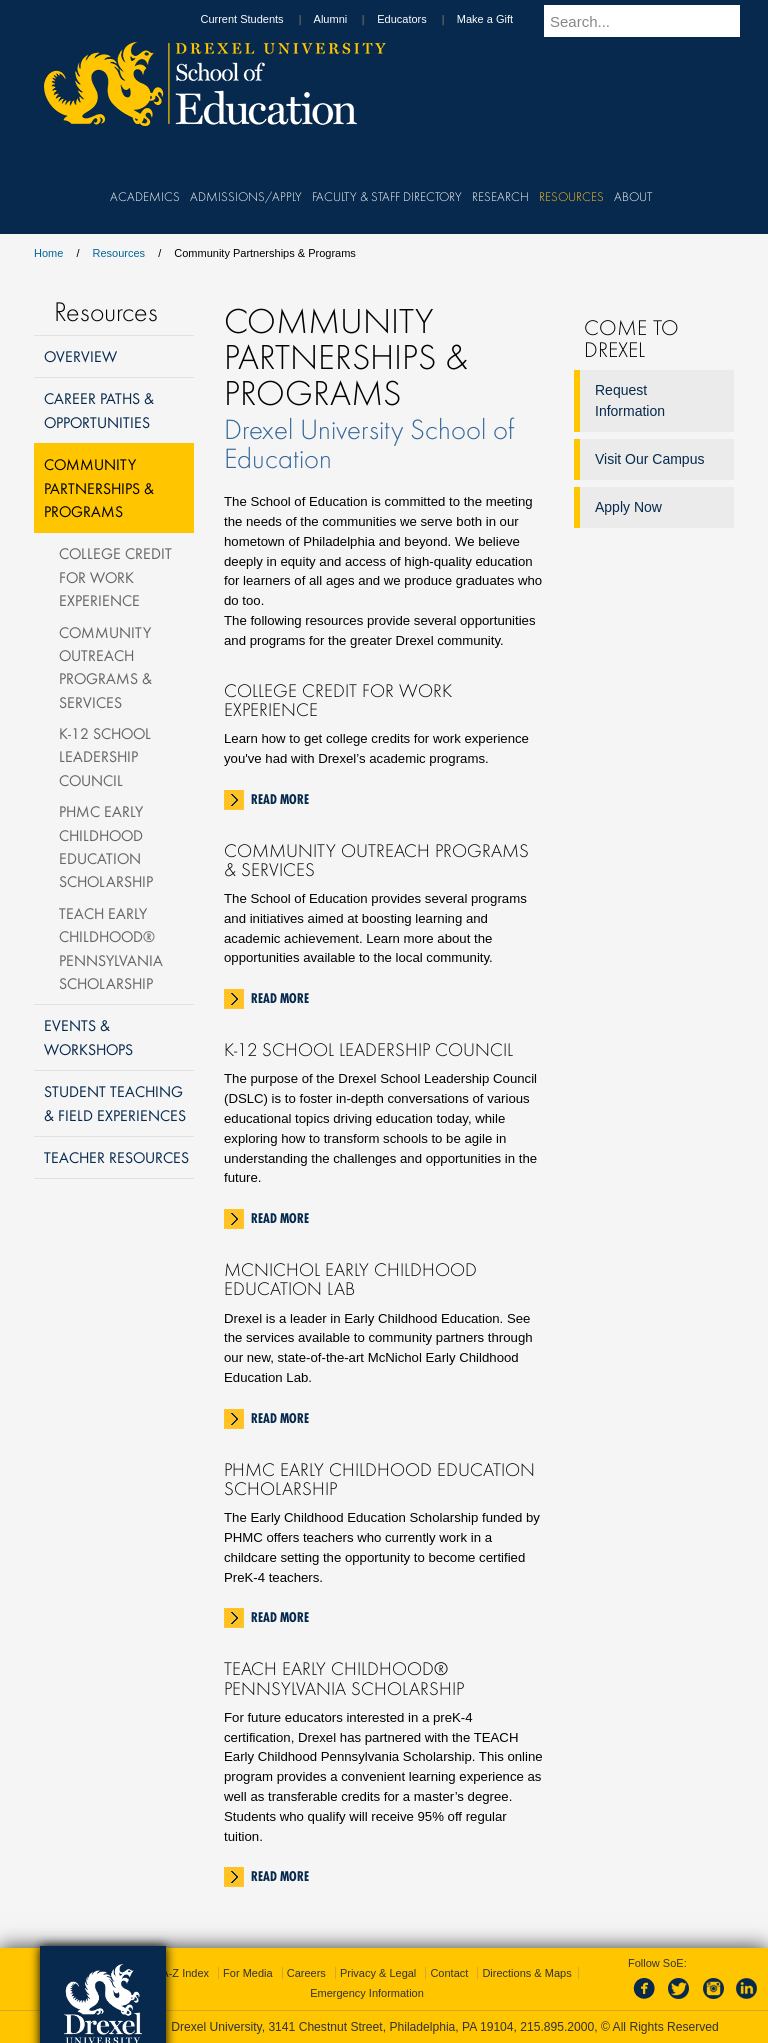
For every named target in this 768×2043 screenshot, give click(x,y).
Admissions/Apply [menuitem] (246, 196)
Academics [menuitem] (145, 196)
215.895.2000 (557, 2027)
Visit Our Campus (649, 459)
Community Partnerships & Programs (99, 487)
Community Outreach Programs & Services (105, 667)
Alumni (350, 19)
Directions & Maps (526, 1973)
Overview (80, 356)
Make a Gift (504, 19)
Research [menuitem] (500, 196)
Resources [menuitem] (571, 196)
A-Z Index (185, 1973)
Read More (280, 799)
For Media (248, 1973)
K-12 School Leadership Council (105, 756)
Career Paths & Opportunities (99, 409)
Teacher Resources (116, 1157)
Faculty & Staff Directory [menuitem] (387, 196)
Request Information (630, 400)
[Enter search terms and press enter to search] (653, 21)
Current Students (260, 19)
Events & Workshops (88, 1036)
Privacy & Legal (378, 1973)
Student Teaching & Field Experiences (115, 1102)
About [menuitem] (633, 196)
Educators (421, 19)
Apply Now (628, 507)
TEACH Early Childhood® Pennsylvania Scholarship (111, 948)
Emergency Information (367, 1993)
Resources (119, 253)
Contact (449, 1973)
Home (48, 253)
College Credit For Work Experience (115, 576)
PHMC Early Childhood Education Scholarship (106, 846)
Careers (306, 1973)
